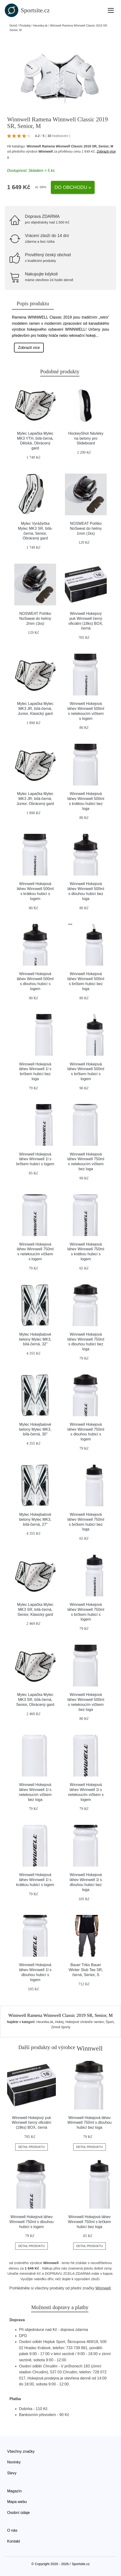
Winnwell (46, 151)
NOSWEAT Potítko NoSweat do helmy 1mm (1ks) (86, 528)
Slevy (11, 2473)
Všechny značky (21, 2451)
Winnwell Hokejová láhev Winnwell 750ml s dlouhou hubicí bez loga (90, 2123)
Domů (13, 25)
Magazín (14, 2491)
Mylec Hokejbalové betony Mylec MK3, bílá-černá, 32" (35, 1339)
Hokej (59, 2022)
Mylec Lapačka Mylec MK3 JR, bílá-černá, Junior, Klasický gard (35, 709)
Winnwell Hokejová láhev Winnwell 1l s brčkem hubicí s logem (35, 1159)
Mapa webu (17, 2502)
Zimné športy (60, 2027)
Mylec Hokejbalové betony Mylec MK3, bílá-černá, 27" (35, 1519)
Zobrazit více (29, 348)
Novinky (14, 2462)
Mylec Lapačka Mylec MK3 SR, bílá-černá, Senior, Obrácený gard (35, 1700)
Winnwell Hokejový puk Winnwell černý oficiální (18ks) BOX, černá (31, 2123)
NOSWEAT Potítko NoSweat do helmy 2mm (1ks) (35, 619)
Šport (110, 2022)
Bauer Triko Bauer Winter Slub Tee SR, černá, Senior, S (86, 1970)
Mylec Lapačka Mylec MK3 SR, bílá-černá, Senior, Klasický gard (35, 1610)
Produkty (25, 25)
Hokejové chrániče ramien (84, 2022)
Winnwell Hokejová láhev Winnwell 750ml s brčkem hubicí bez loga (89, 2222)
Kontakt (13, 2541)
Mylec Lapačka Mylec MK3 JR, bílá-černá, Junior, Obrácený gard (35, 799)
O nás (12, 2530)
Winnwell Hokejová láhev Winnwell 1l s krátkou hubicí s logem (35, 1880)
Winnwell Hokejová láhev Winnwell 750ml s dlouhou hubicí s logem (32, 2222)
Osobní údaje (18, 2513)
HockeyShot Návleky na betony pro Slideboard (85, 438)
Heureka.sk (40, 25)
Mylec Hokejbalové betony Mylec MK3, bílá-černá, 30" (35, 1429)
